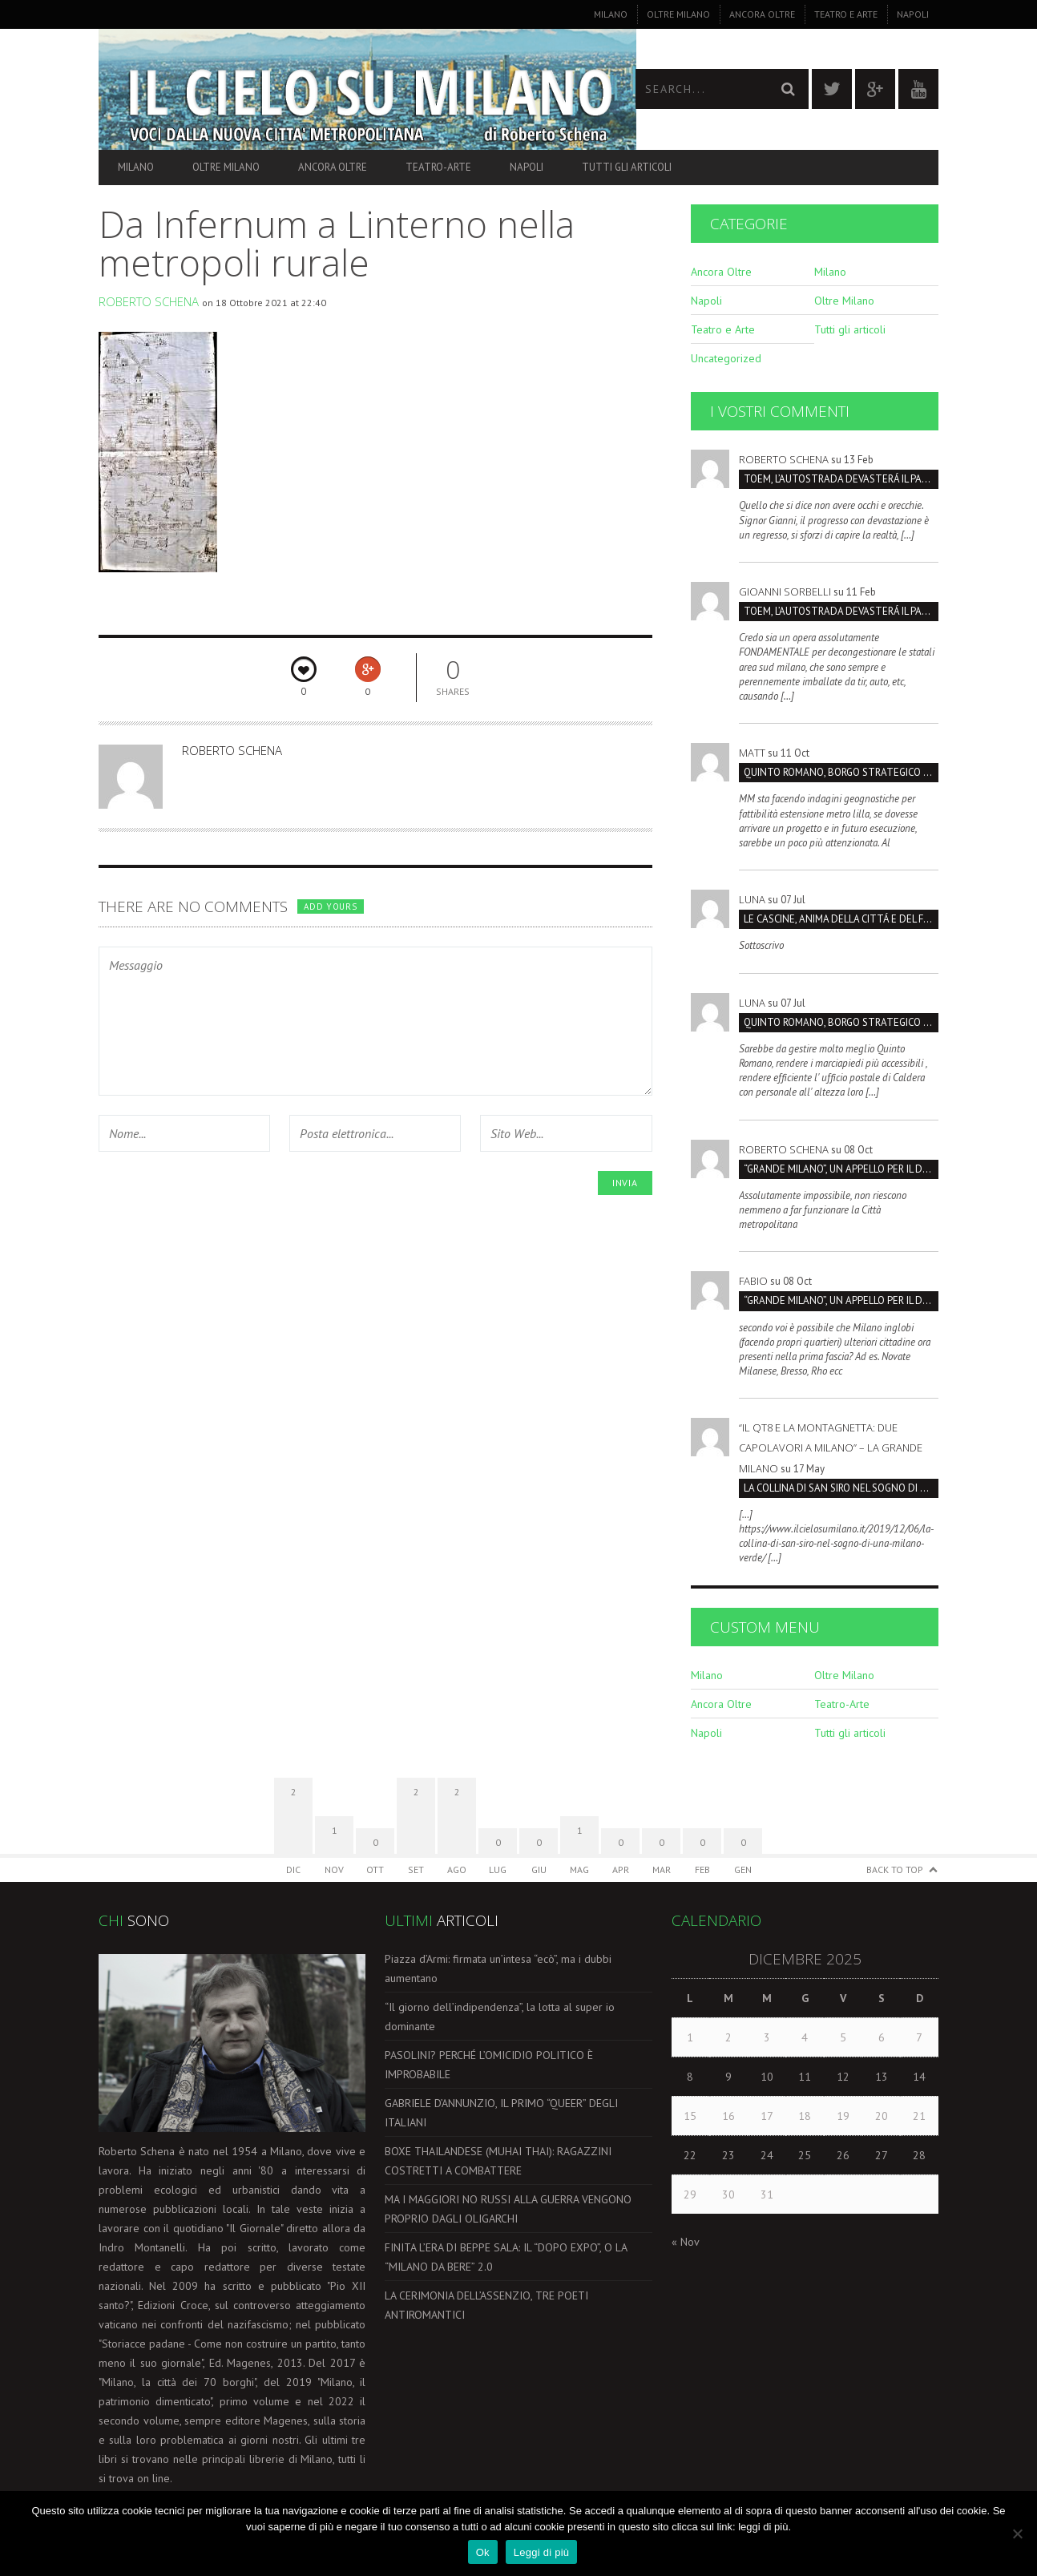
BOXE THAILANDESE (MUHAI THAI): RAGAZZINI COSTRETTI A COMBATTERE (498, 2161)
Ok (483, 2552)
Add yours (330, 906)
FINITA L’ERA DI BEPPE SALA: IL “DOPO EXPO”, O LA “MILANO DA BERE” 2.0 (506, 2257)
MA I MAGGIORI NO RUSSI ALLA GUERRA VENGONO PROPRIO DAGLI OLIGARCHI (508, 2209)
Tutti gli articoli (627, 167)
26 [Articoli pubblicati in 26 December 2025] (843, 2155)
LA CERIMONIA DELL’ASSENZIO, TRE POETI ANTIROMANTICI (486, 2305)
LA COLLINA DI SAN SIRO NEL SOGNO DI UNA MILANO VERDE (841, 1488)
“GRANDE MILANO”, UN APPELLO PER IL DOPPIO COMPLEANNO (841, 1169)
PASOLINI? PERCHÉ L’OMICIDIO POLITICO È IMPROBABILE (489, 2064)
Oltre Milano (678, 14)
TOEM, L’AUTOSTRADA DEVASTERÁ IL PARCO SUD (841, 479)
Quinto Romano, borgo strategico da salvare (841, 772)
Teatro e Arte (846, 14)
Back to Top (894, 1869)
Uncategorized (726, 358)
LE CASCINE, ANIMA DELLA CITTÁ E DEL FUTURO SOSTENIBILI (841, 919)
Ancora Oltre (762, 14)
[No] (1017, 2534)
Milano (610, 14)
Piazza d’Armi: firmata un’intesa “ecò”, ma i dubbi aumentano (498, 1968)
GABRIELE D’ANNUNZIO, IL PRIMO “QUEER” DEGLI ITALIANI (501, 2113)
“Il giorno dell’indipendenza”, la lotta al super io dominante (500, 2016)
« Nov (685, 2242)
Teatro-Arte (438, 167)
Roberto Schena (149, 301)
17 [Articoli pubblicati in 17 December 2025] (767, 2116)
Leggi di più (542, 2552)
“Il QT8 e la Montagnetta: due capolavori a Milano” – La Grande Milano (830, 1447)
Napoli (913, 14)
